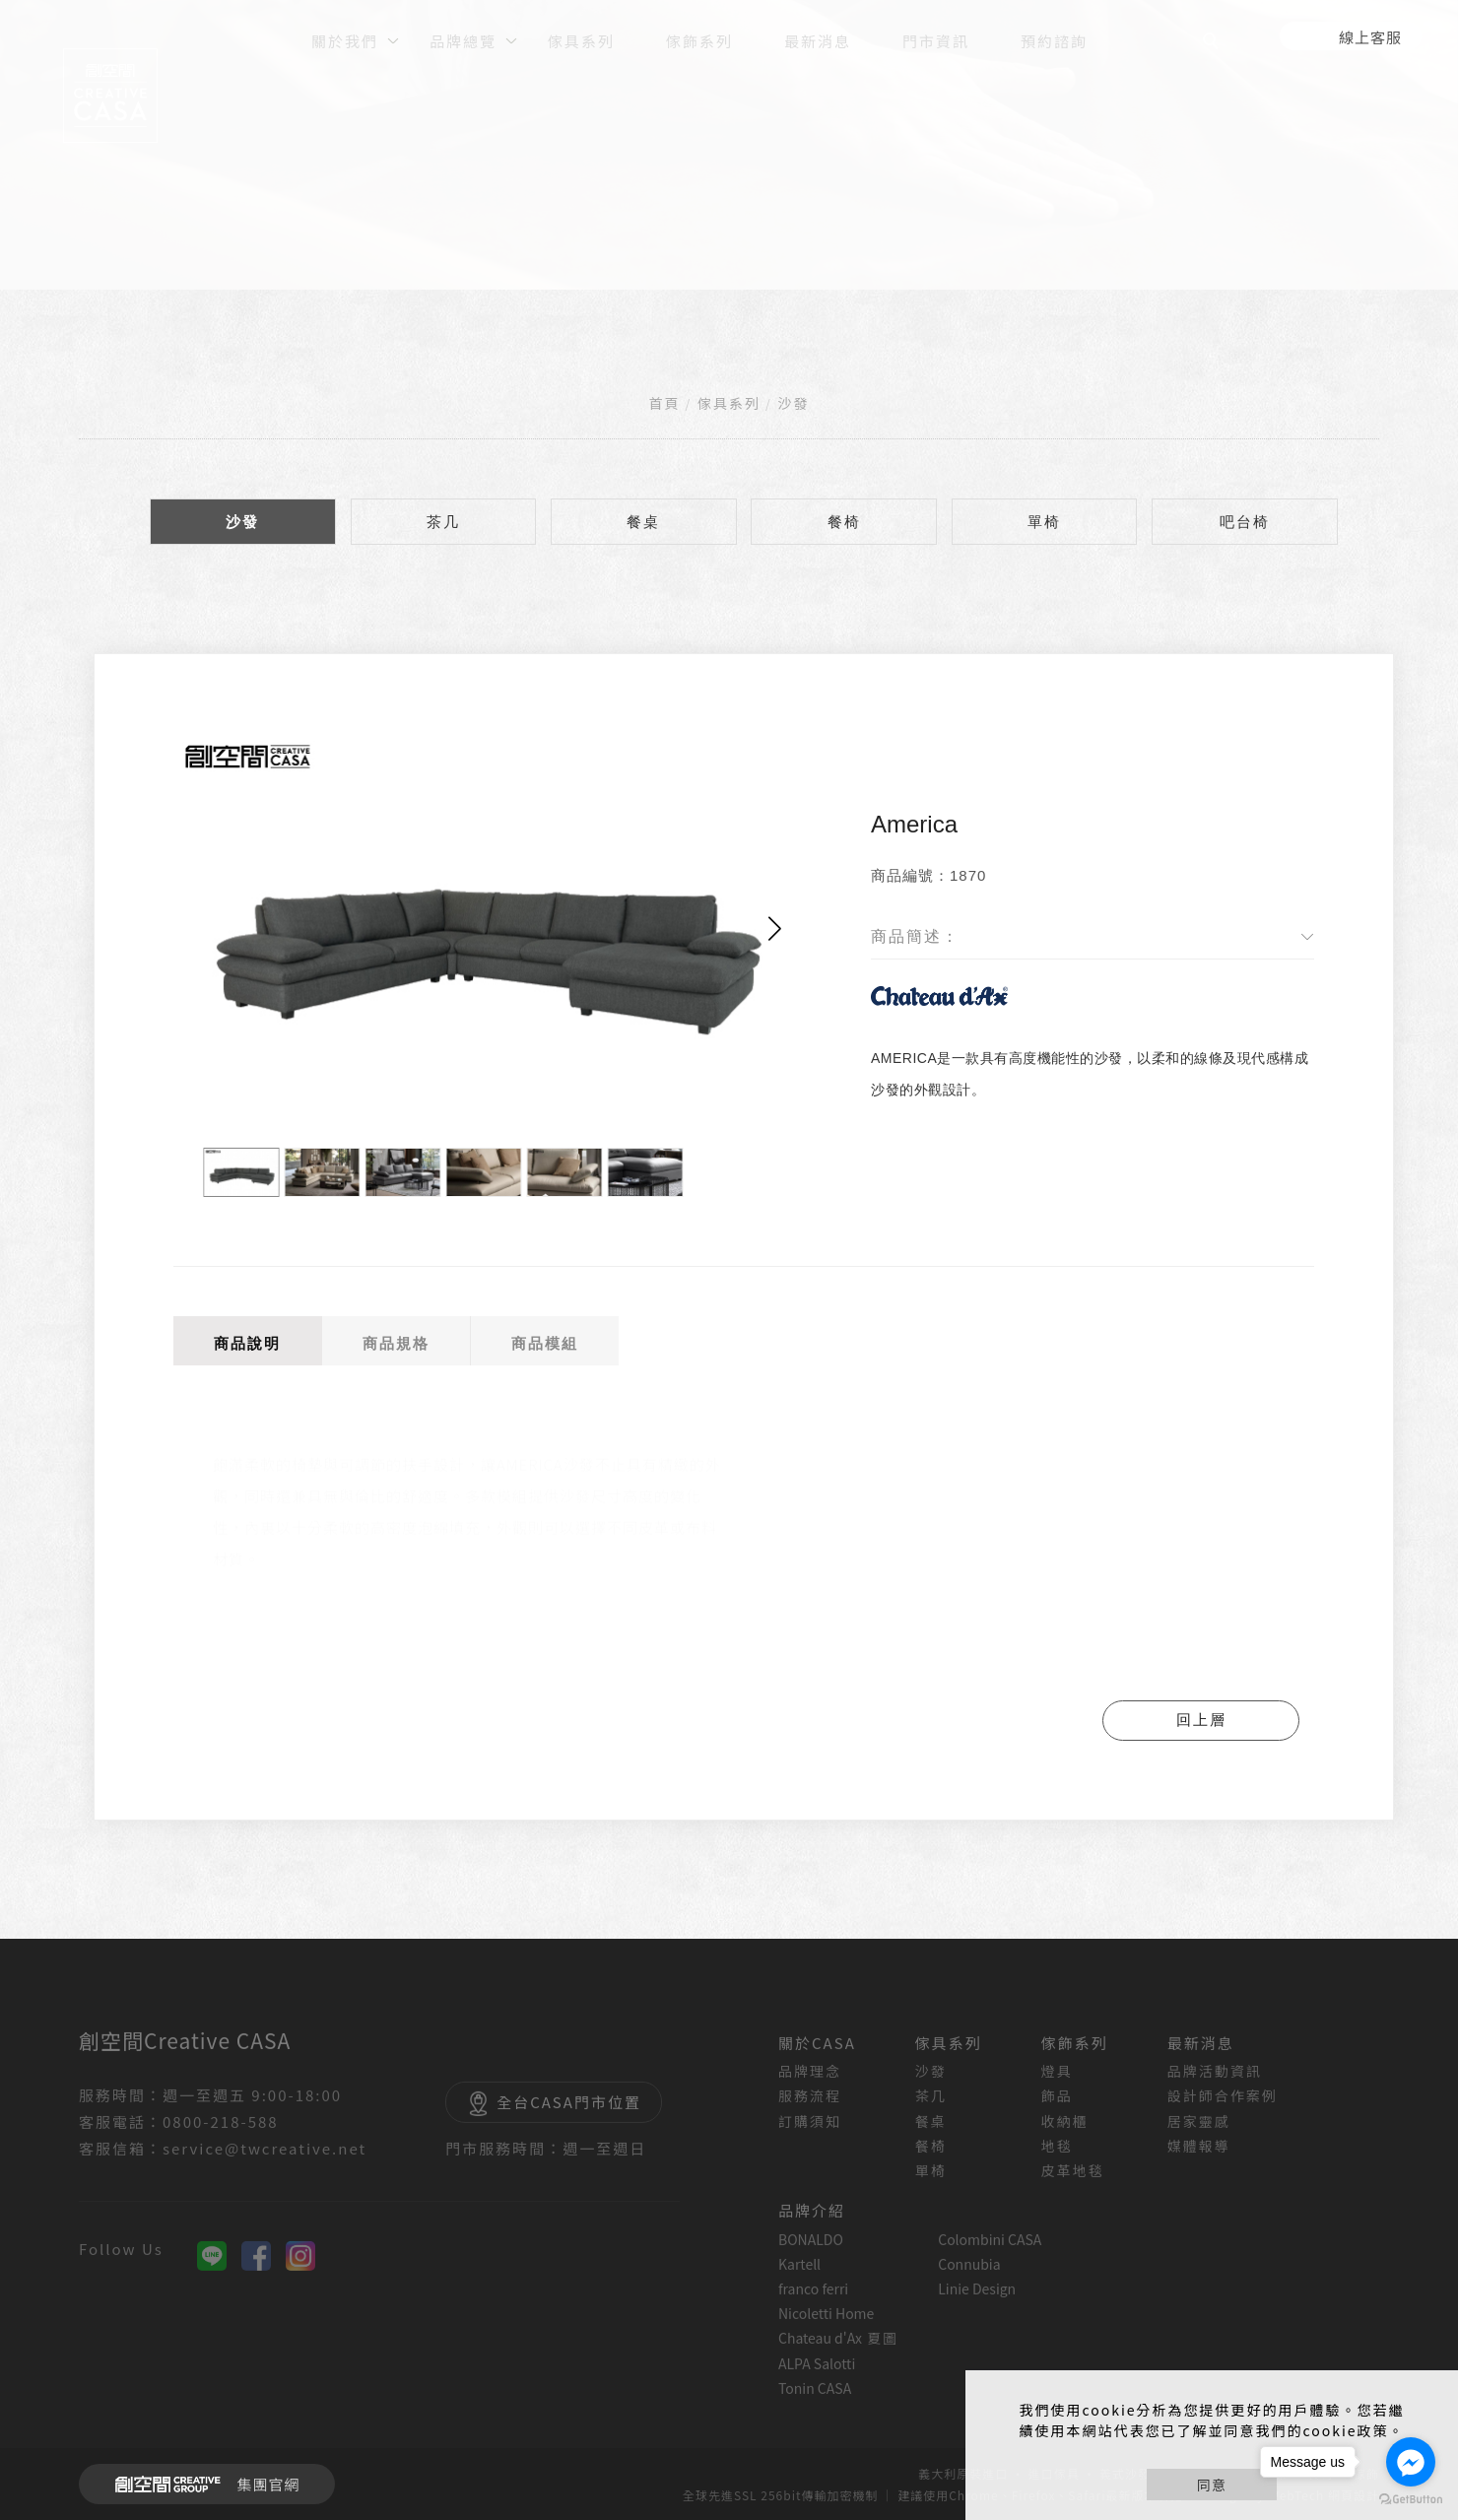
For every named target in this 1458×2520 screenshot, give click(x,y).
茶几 (443, 521)
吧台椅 (1245, 521)
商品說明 (247, 1343)
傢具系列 (729, 403)
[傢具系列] (581, 39)
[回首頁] (110, 95)
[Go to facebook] (1410, 2462)
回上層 (1201, 1719)
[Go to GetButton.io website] (1410, 2499)
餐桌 (643, 521)
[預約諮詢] (1054, 39)
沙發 (793, 403)
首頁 (665, 403)
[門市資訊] (936, 39)
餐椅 (844, 521)
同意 (1211, 2484)
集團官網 (201, 2484)
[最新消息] (818, 39)
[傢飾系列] (699, 39)
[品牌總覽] (463, 39)
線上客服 (1370, 37)
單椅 (1044, 521)
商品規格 (396, 1343)
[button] (775, 928)
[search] (1213, 43)
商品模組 (544, 1343)
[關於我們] (345, 39)
